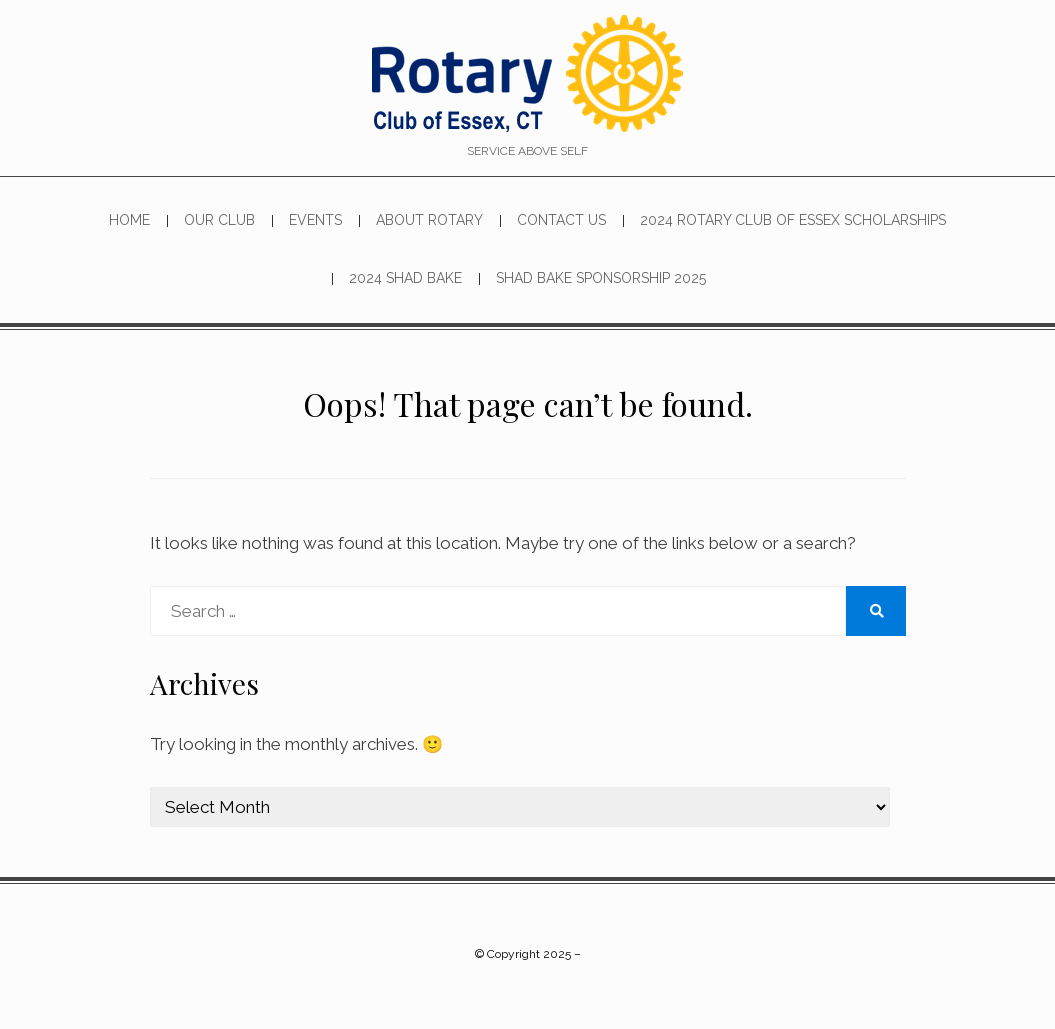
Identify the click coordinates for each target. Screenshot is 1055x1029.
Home (129, 220)
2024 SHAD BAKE (405, 278)
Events (315, 220)
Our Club (219, 220)
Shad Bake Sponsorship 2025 (601, 278)
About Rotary (429, 220)
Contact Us (561, 220)
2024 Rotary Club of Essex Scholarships (793, 220)
